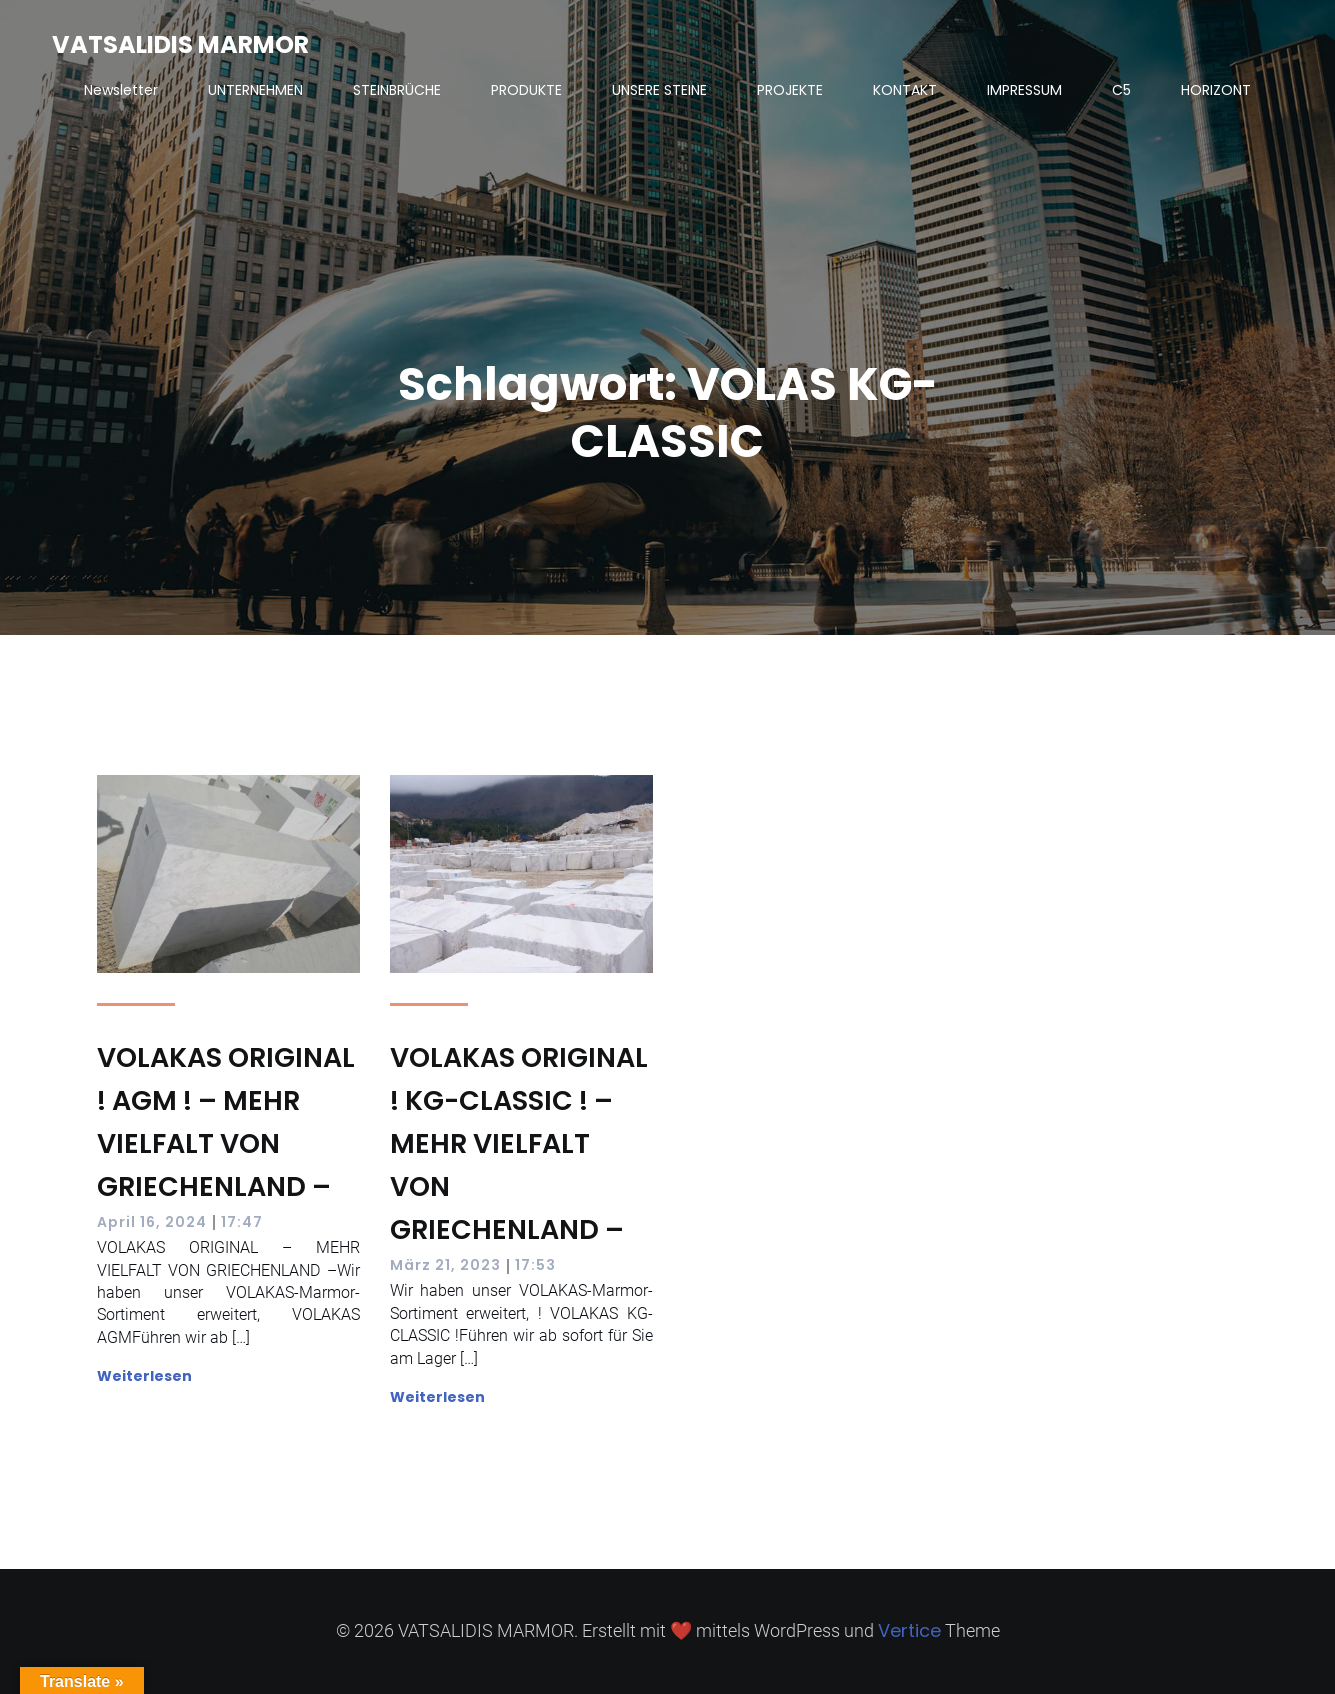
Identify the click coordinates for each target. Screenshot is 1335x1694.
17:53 (535, 1265)
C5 (1121, 90)
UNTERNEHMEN (255, 90)
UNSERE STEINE (659, 90)
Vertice (909, 1630)
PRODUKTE (526, 90)
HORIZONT (1216, 90)
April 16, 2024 (152, 1222)
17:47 (242, 1222)
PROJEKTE (790, 90)
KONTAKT (905, 90)
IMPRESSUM (1024, 90)
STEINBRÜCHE (397, 90)
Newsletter (121, 90)
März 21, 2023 (445, 1265)
